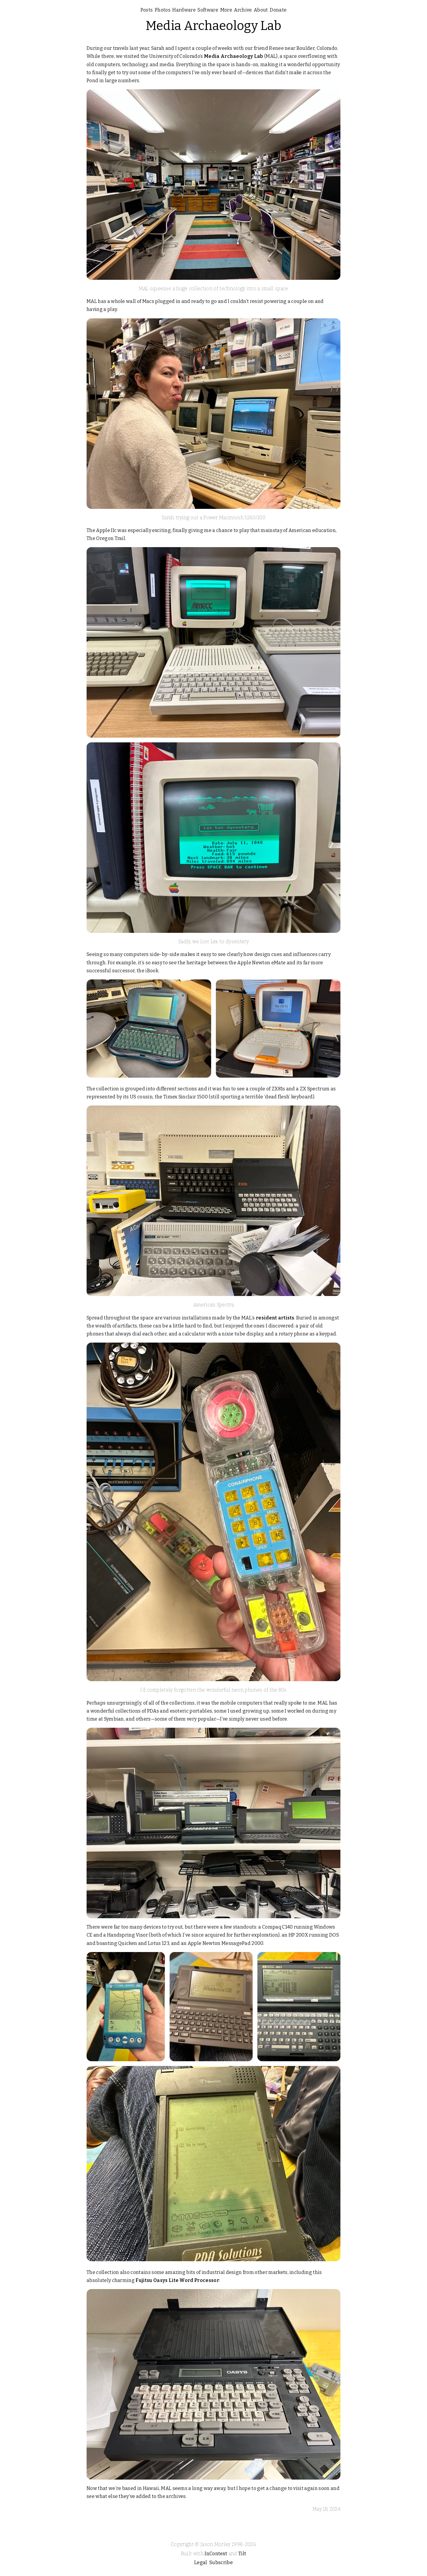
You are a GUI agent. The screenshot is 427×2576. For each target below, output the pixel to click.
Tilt (242, 2553)
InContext (216, 2553)
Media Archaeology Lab (214, 25)
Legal (200, 2562)
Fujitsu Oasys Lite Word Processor (177, 2280)
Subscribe (221, 2562)
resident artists (275, 1318)
